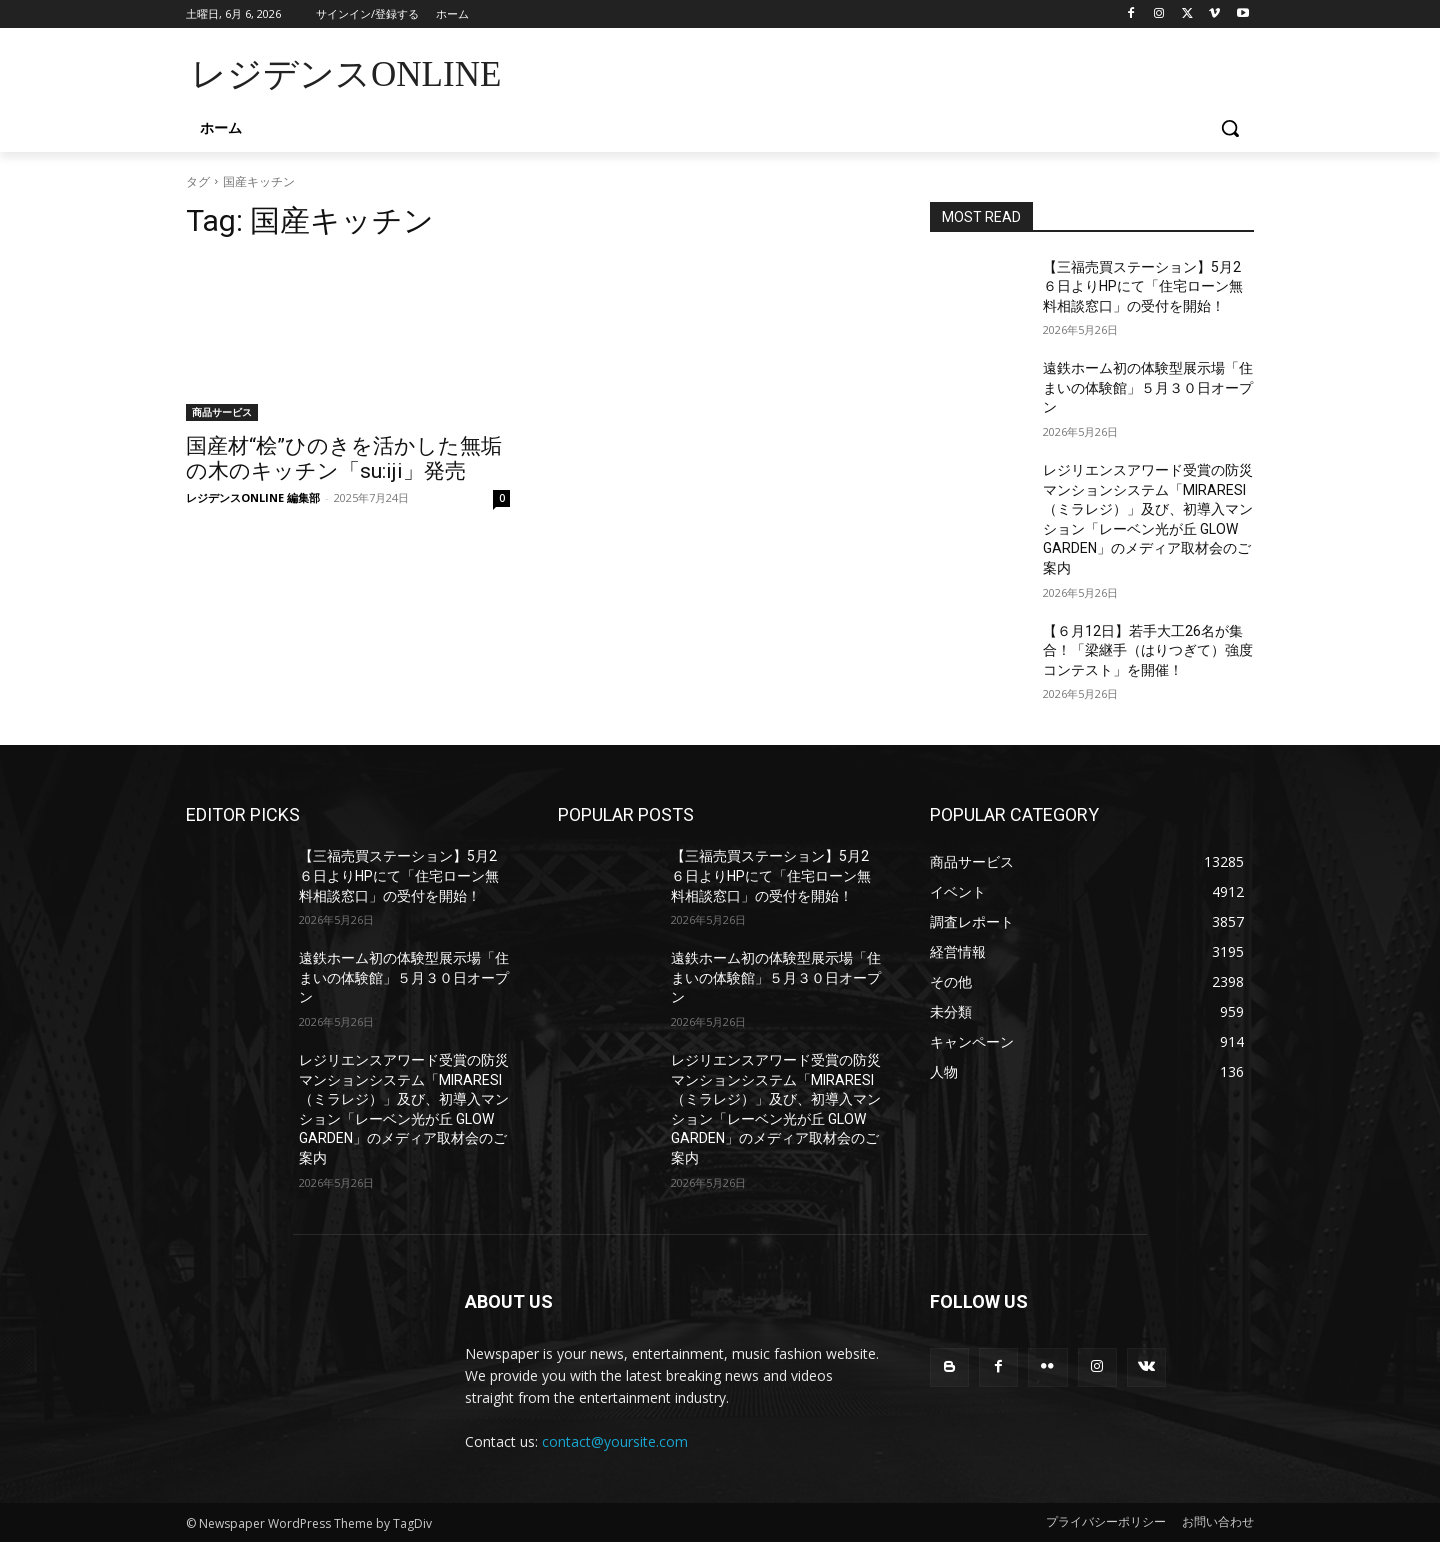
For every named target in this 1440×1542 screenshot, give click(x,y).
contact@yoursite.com (615, 1441)
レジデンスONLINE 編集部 (253, 497)
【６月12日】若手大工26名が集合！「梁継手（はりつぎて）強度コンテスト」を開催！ (1148, 650)
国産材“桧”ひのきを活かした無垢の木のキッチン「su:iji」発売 (344, 458)
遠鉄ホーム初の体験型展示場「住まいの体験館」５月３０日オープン (1148, 387)
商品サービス (222, 412)
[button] (1230, 128)
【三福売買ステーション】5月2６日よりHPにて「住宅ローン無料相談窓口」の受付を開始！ (1143, 286)
